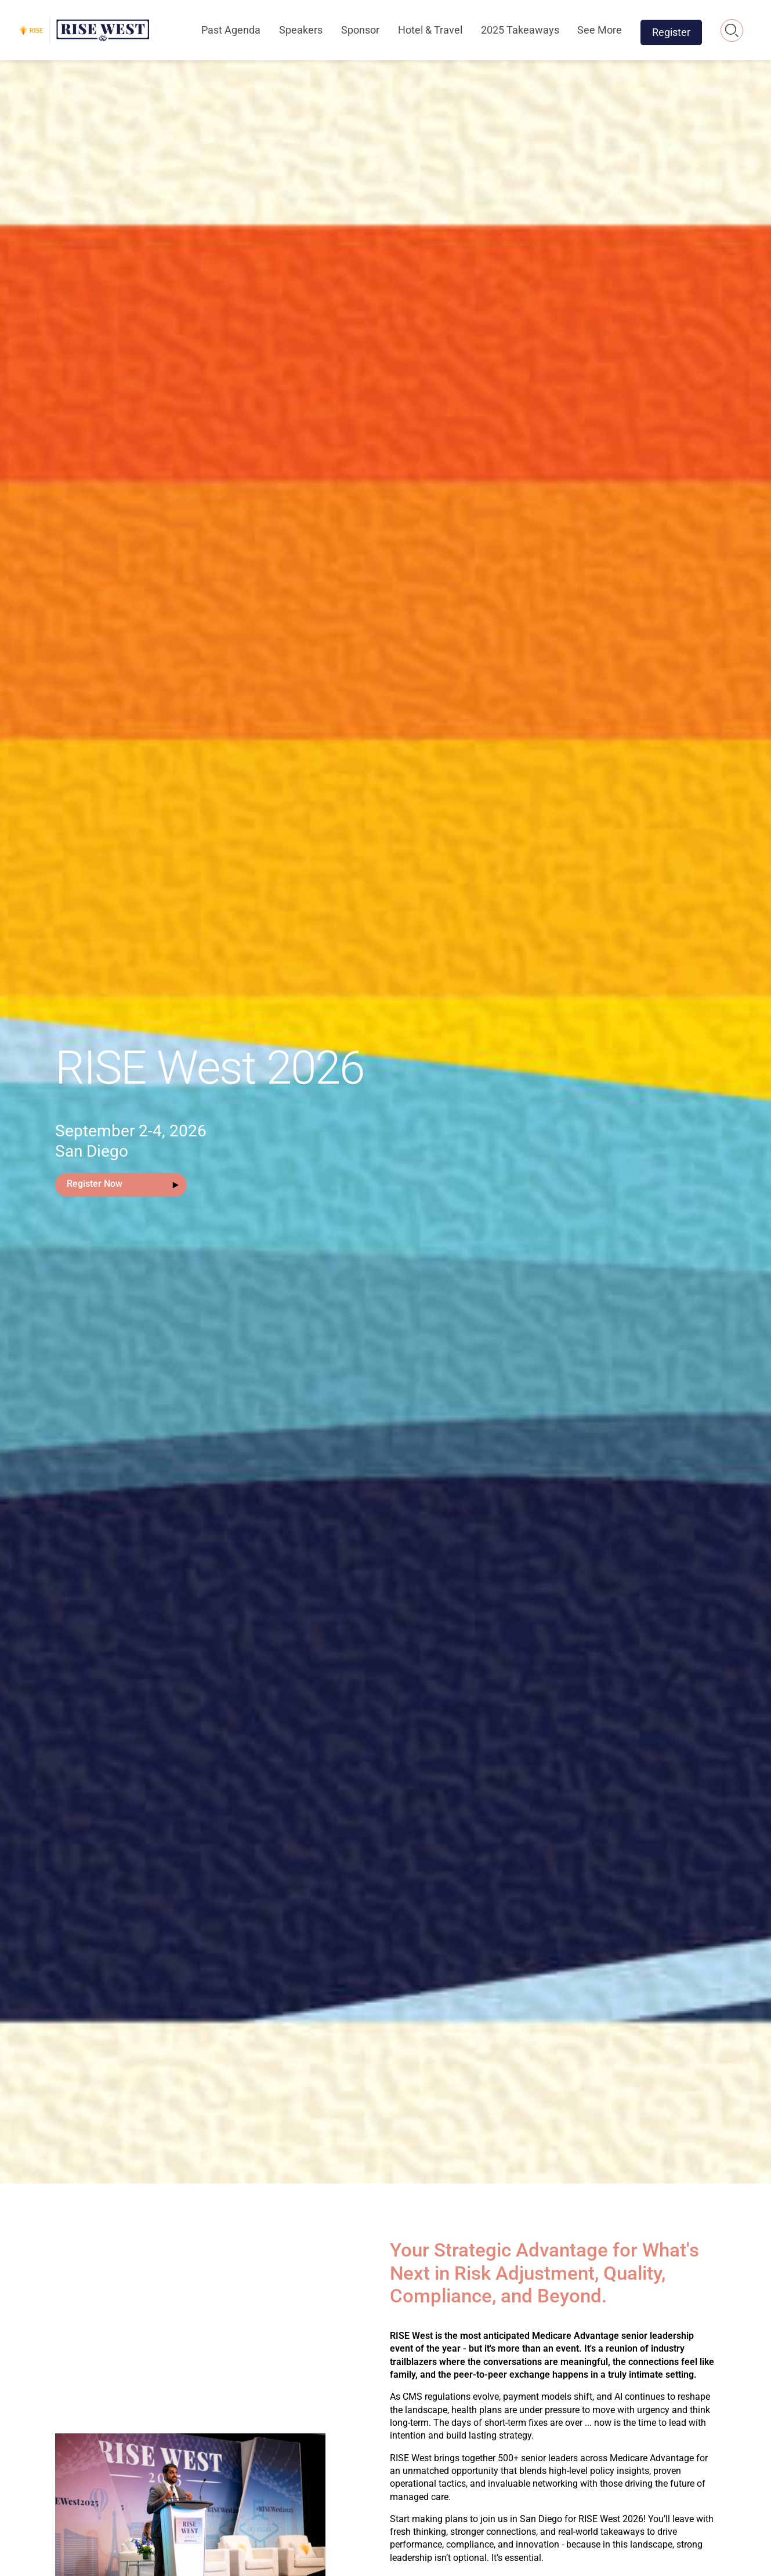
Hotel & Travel (430, 30)
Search (732, 30)
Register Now (94, 1183)
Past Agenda (230, 30)
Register (671, 32)
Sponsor (360, 30)
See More (599, 30)
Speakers (301, 30)
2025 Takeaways (520, 30)
